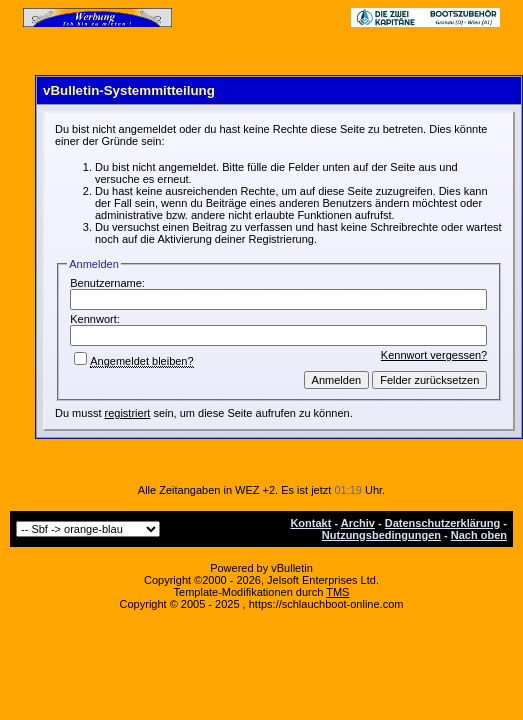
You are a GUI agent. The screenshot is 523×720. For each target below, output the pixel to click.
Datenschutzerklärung (443, 523)
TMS (337, 592)
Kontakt (310, 523)
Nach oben (479, 535)
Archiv (358, 523)
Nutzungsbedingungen (381, 535)
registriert (128, 413)
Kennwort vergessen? (434, 355)
